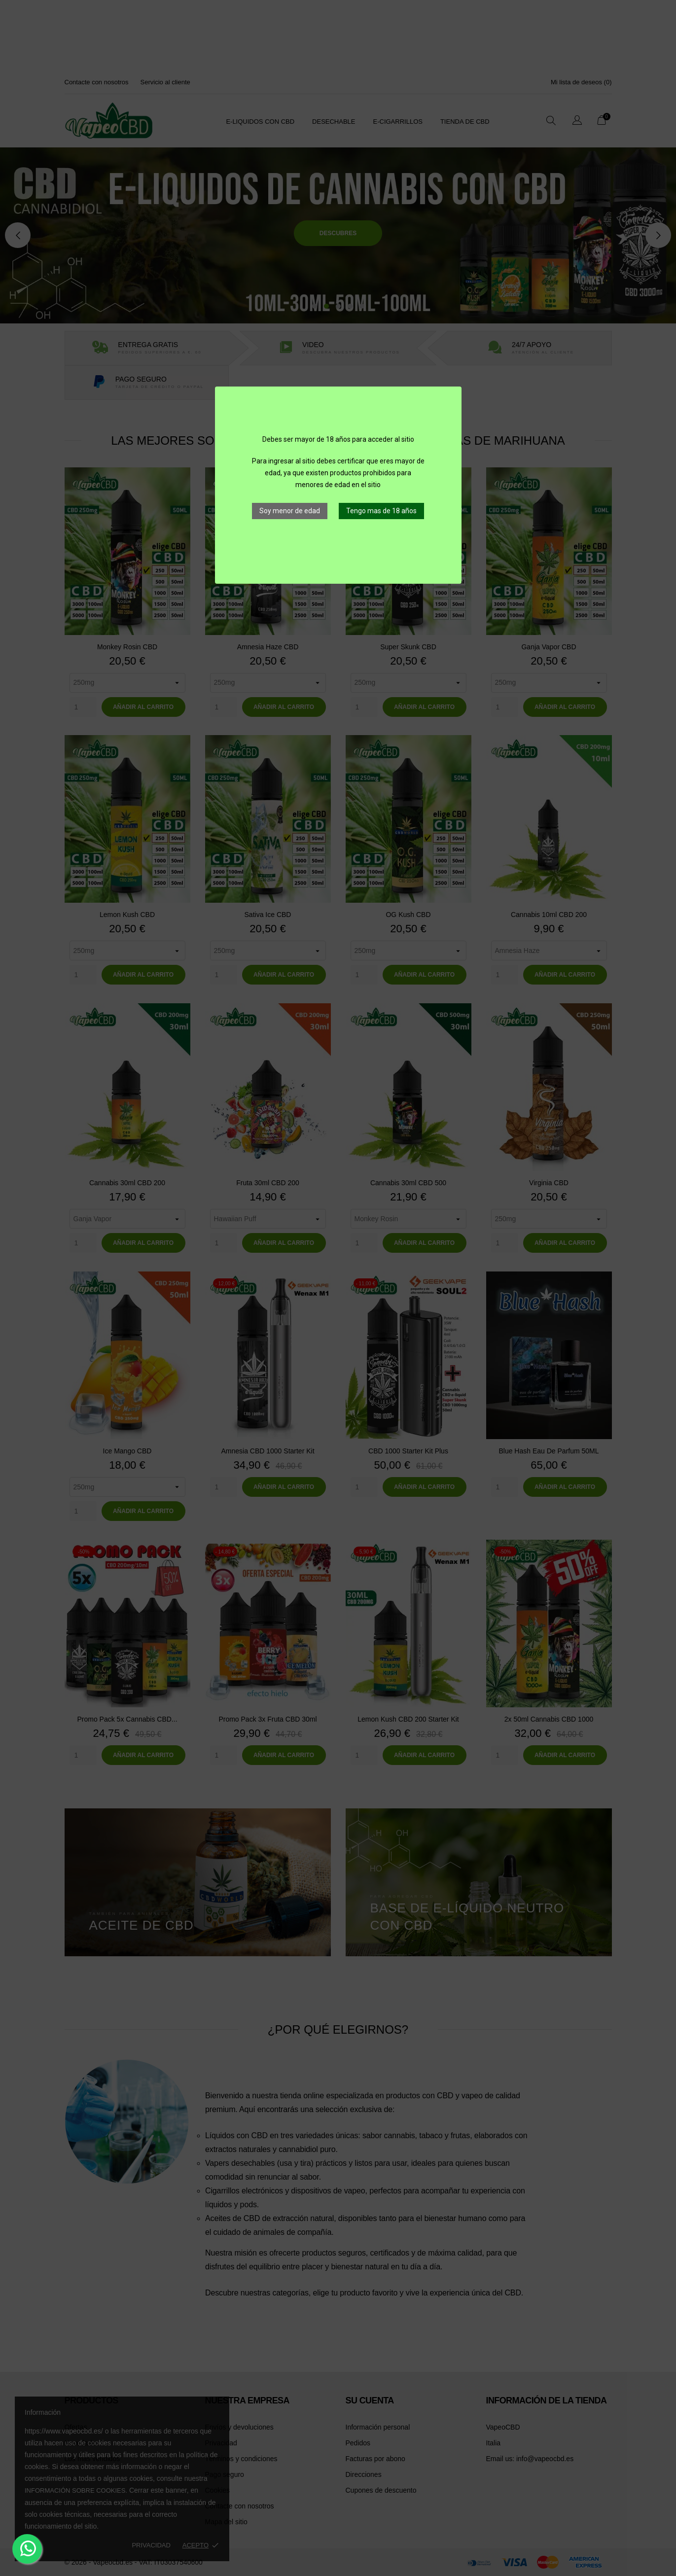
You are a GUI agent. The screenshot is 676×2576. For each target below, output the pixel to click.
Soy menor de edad (289, 511)
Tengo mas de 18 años (381, 511)
